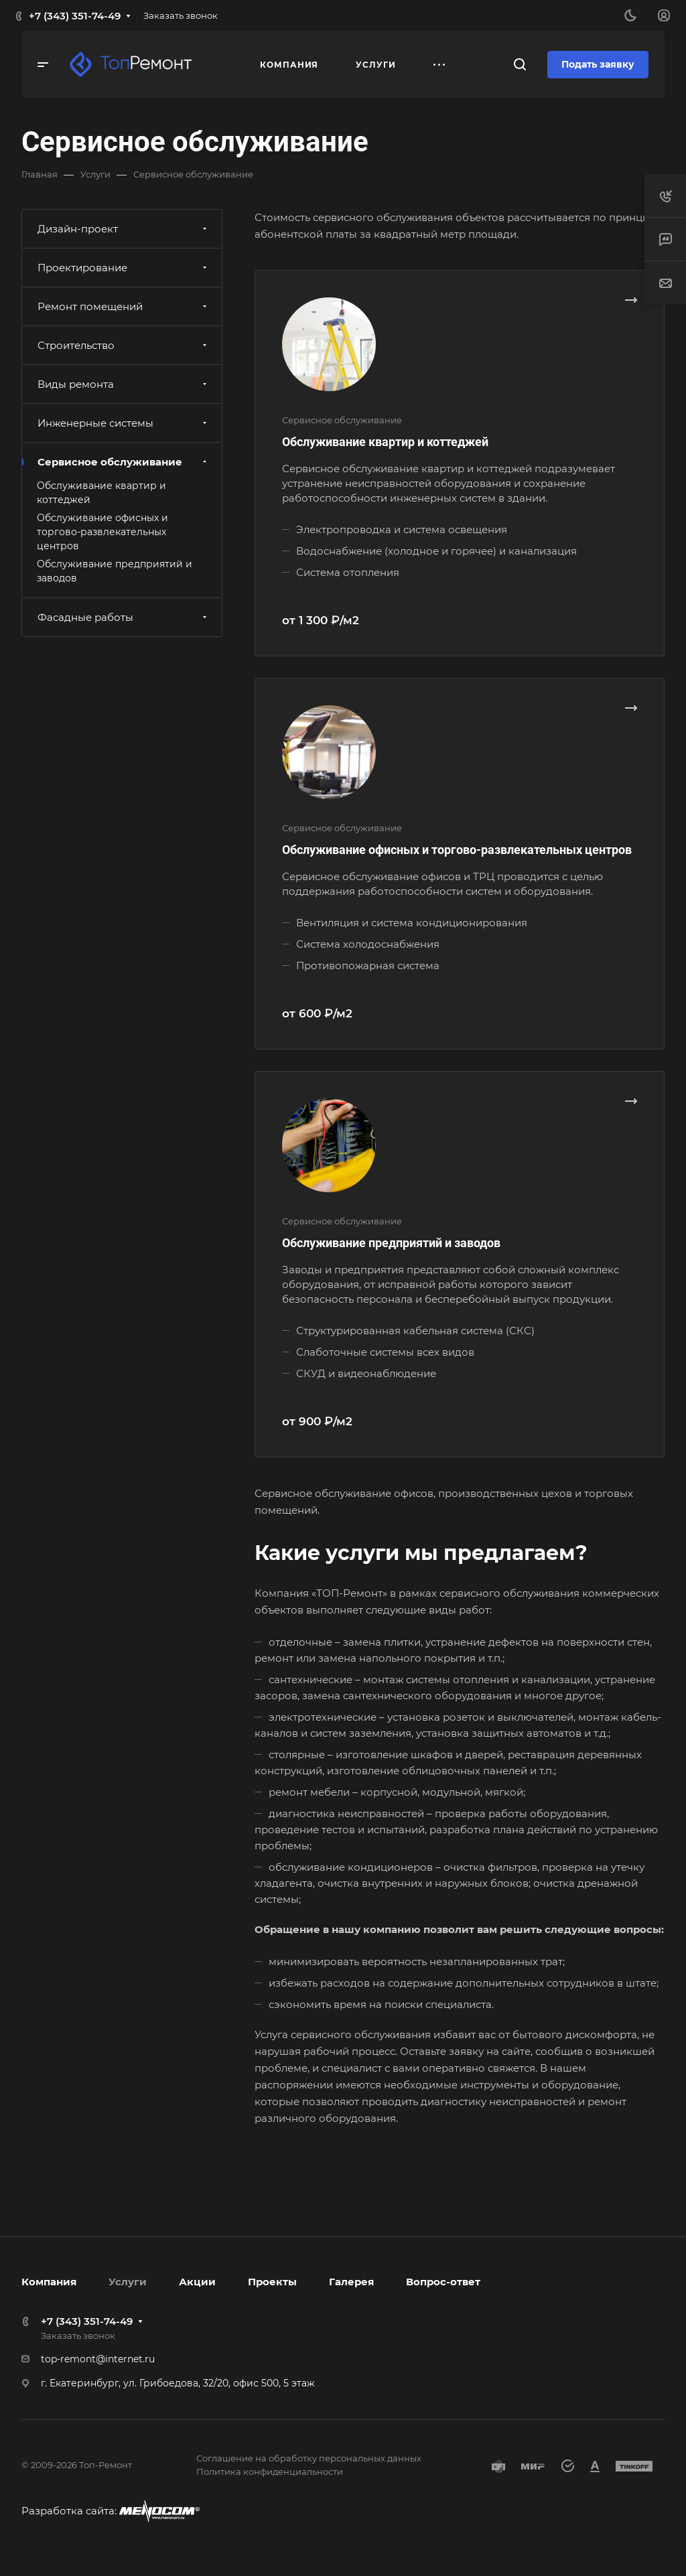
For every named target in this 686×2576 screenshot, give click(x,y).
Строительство (124, 345)
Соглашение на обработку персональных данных (308, 2458)
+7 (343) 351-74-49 (75, 15)
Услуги (128, 2281)
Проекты (272, 2281)
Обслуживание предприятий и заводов (391, 1243)
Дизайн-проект (124, 228)
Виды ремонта (124, 384)
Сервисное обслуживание (124, 461)
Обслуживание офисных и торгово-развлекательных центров (457, 850)
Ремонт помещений (124, 306)
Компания (48, 2281)
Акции (197, 2281)
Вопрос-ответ (443, 2281)
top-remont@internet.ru (98, 2359)
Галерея (351, 2281)
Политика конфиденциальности (269, 2471)
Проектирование (124, 267)
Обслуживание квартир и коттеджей (385, 442)
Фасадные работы (124, 617)
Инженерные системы (124, 423)
